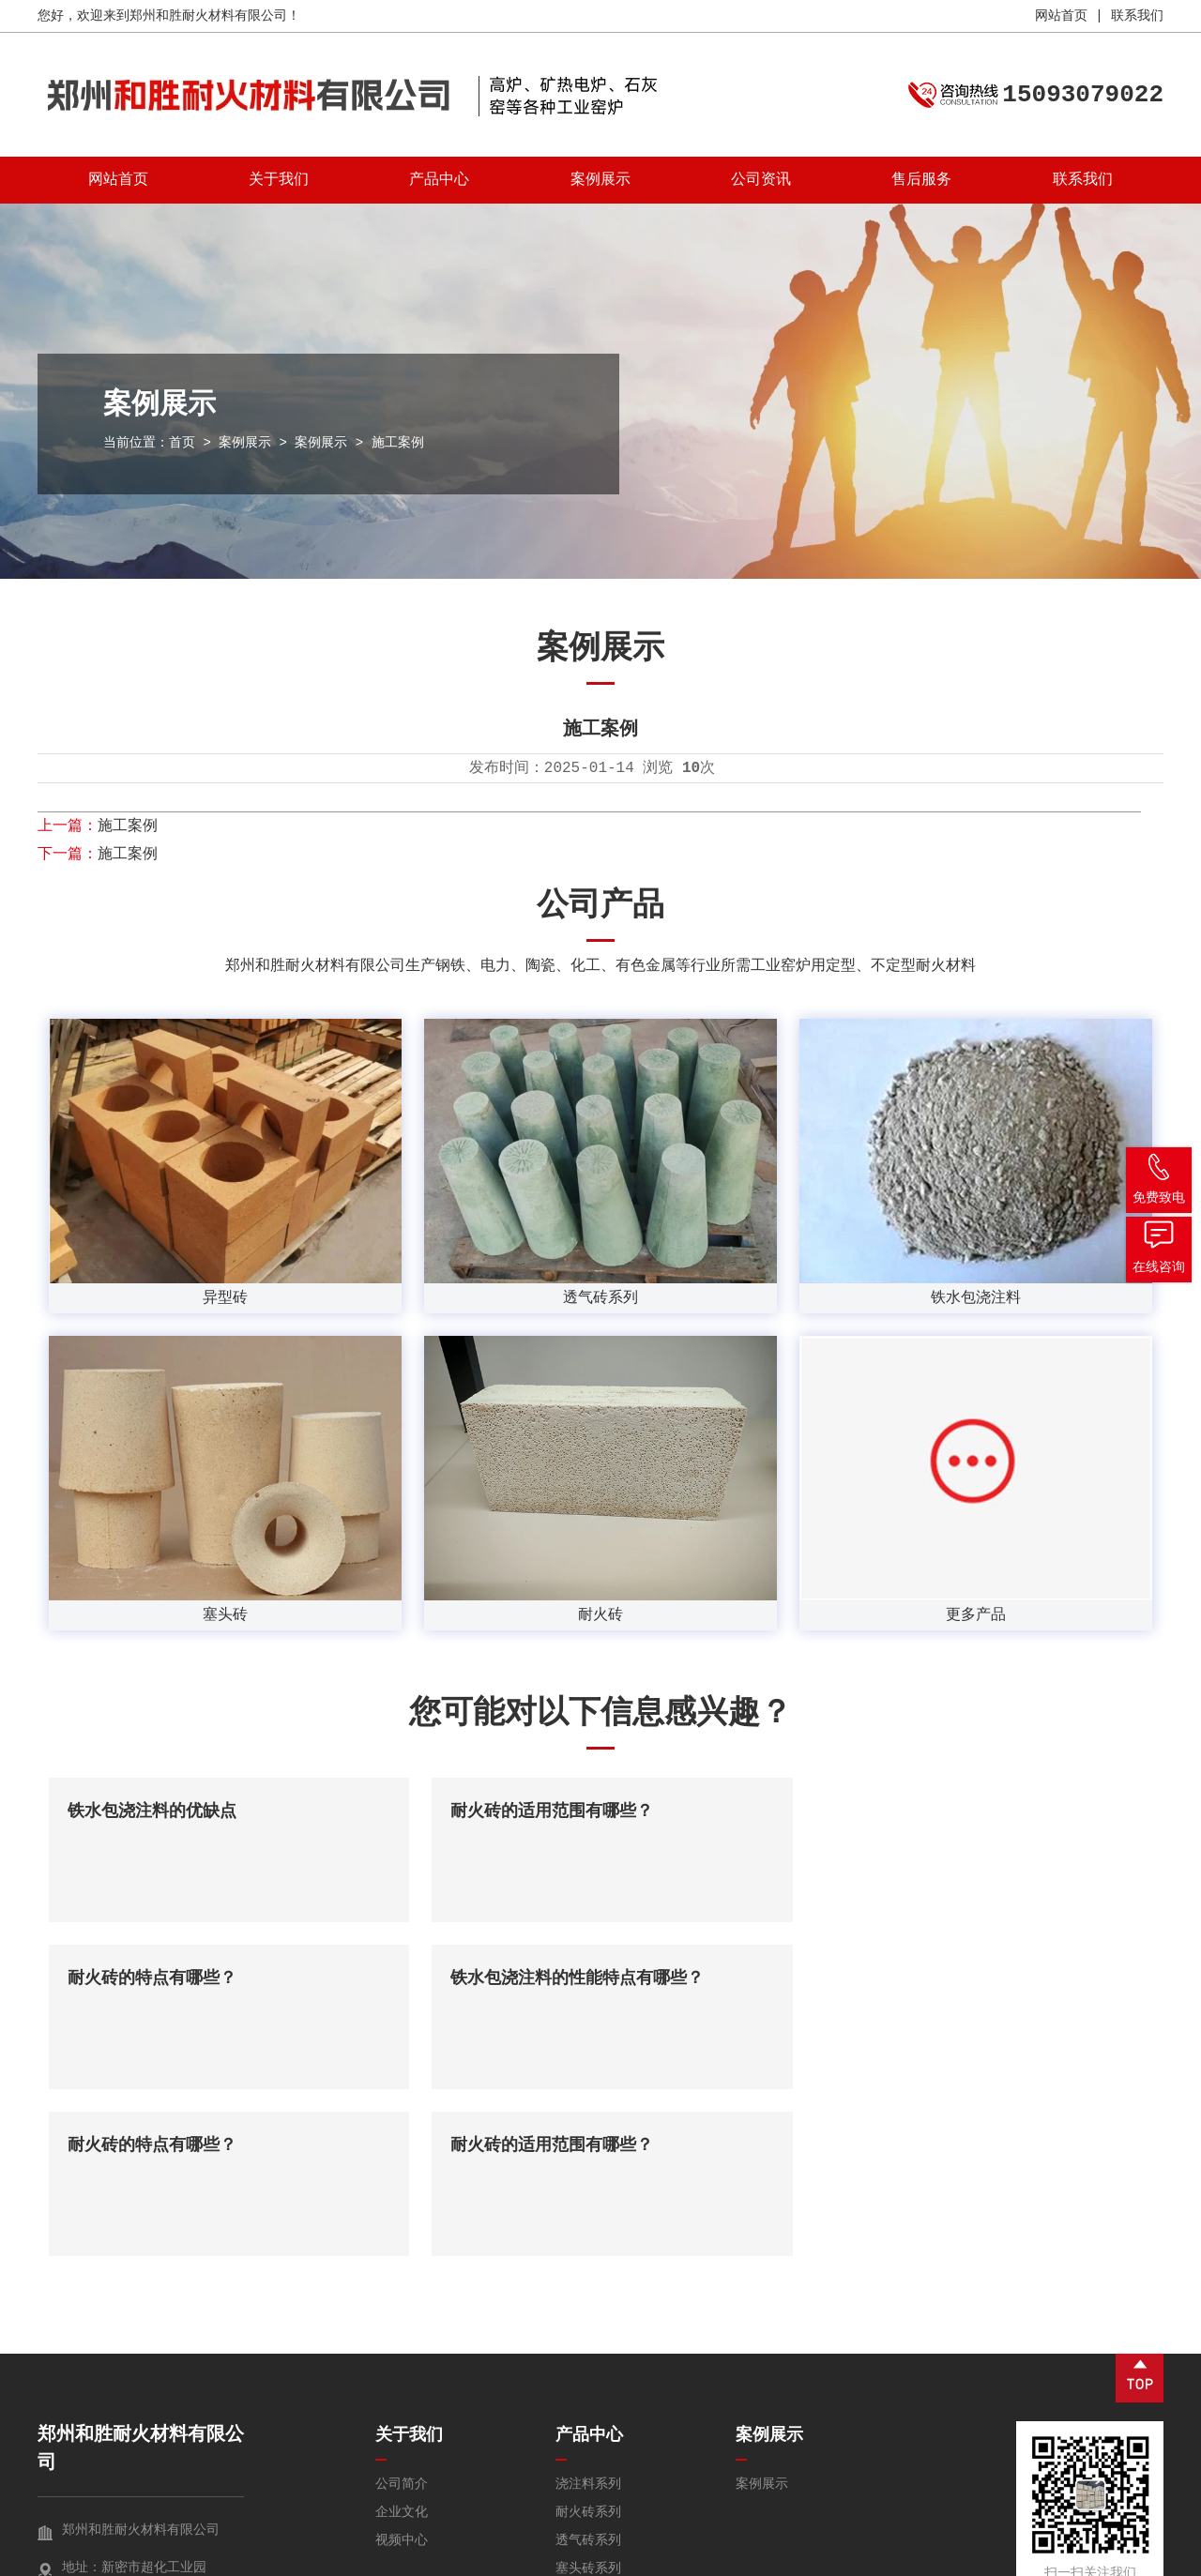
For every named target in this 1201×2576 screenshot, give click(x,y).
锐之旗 (1143, 2557)
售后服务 (921, 180)
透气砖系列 (588, 2373)
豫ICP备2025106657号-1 (382, 2557)
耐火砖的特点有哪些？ (902, 1811)
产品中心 (439, 180)
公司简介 (401, 2317)
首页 (182, 442)
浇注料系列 (588, 2317)
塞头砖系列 (588, 2401)
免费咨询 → (94, 2483)
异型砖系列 (588, 2485)
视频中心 (401, 2373)
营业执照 (1019, 2557)
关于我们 (279, 180)
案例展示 (600, 180)
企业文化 (401, 2345)
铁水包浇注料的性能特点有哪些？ (194, 1978)
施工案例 (128, 826)
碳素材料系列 (594, 2429)
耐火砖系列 (588, 2345)
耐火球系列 (588, 2457)
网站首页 (1061, 15)
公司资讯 (761, 180)
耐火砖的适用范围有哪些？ (544, 1811)
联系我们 (1137, 15)
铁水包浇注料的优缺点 (152, 1811)
